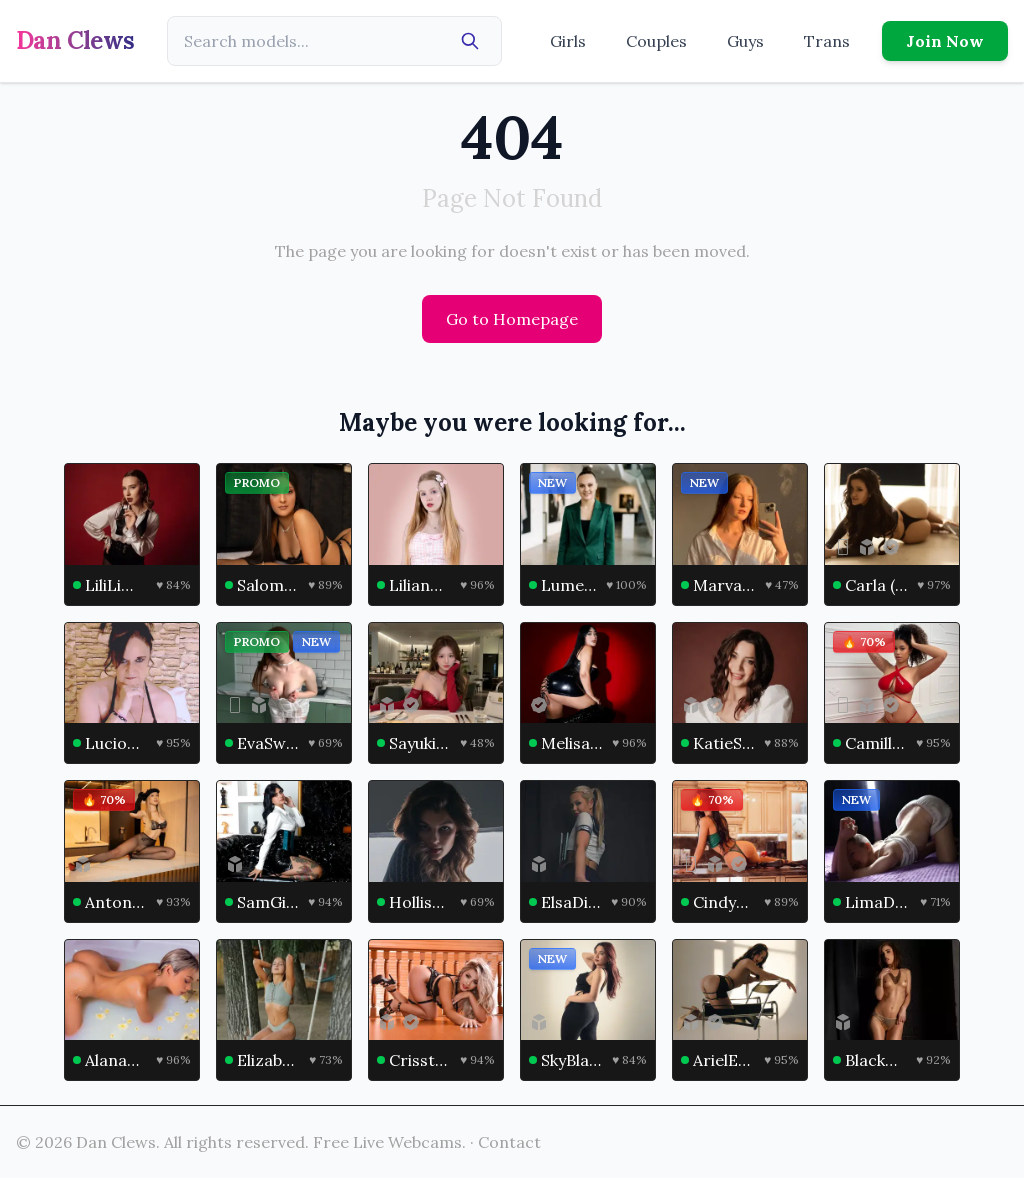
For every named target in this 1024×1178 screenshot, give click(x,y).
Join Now (945, 41)
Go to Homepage (512, 319)
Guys (745, 41)
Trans (827, 41)
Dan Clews (75, 40)
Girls (568, 41)
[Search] (470, 41)
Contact (509, 1142)
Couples (656, 41)
